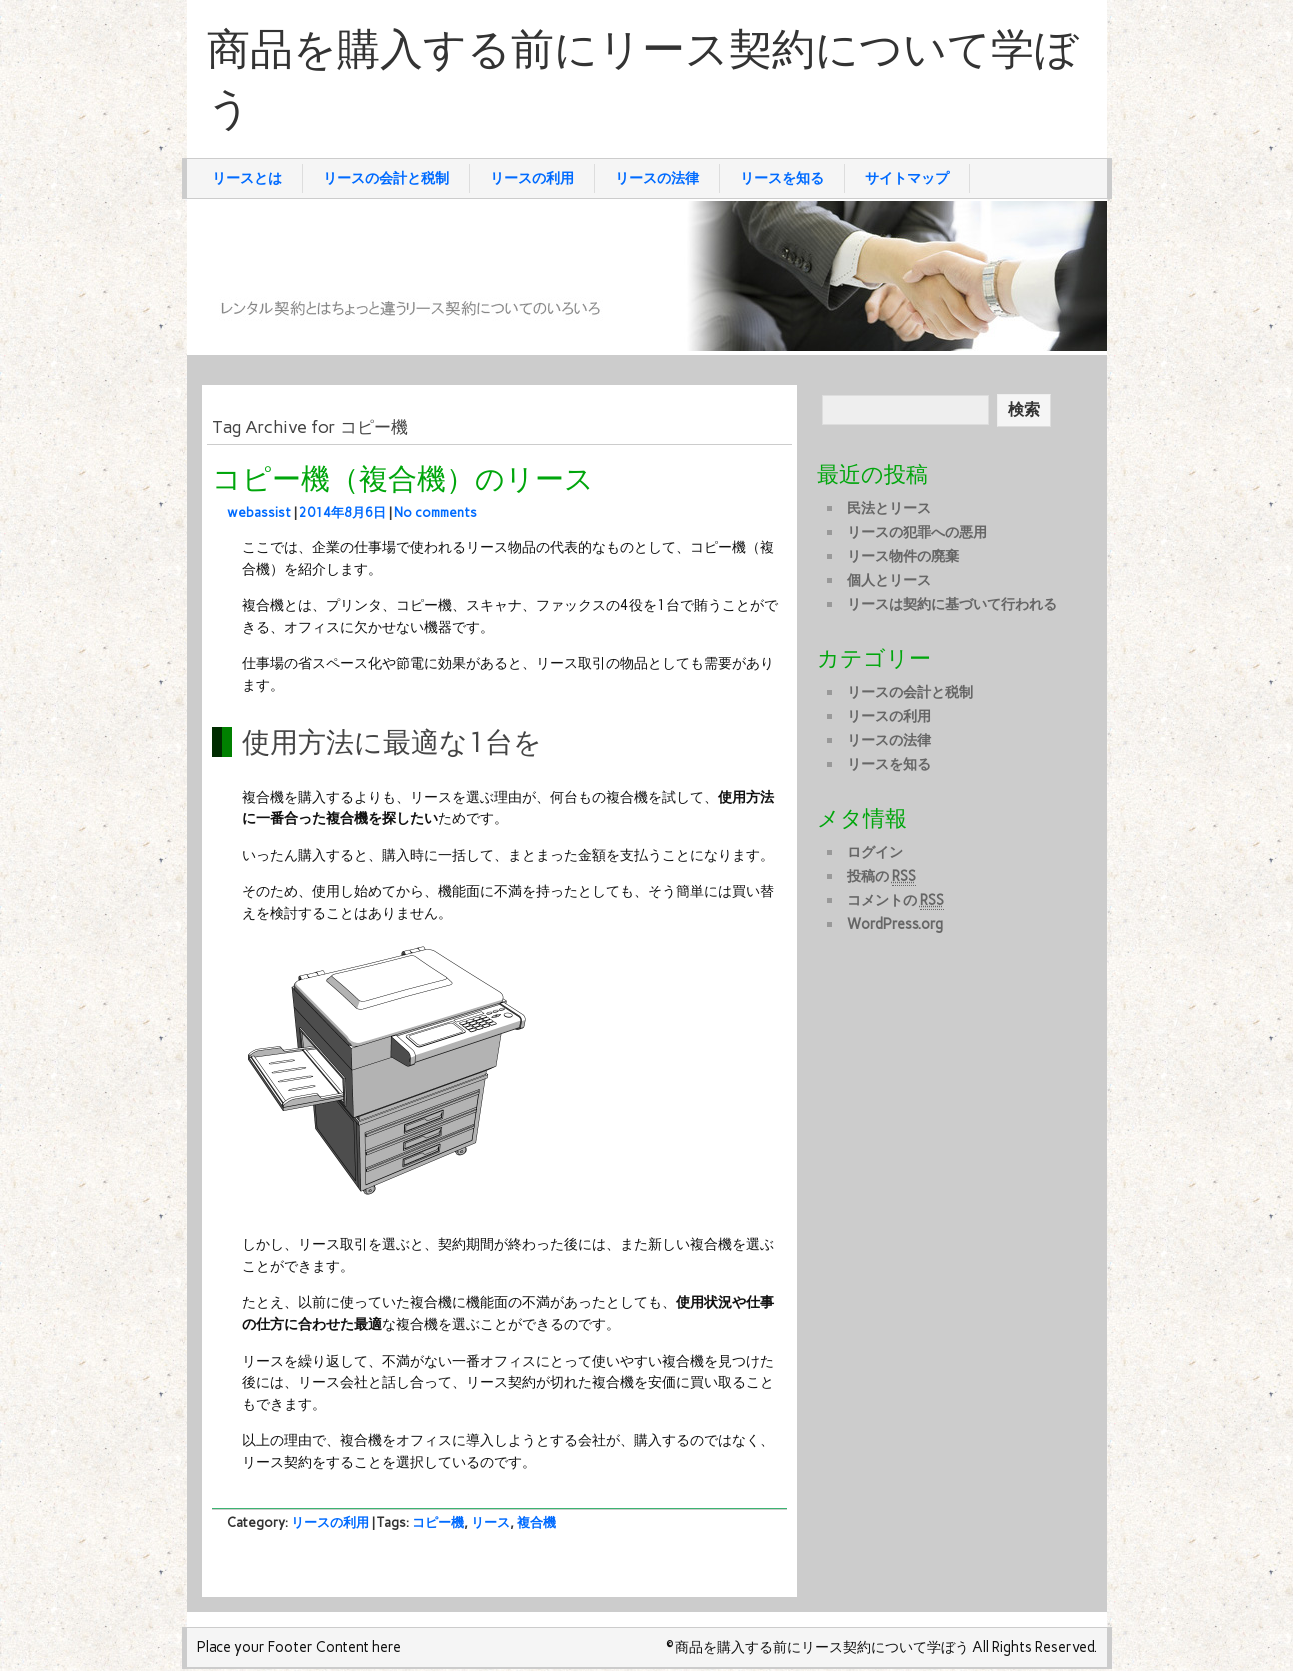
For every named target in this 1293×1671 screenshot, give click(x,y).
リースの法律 (657, 178)
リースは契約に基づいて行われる (952, 604)
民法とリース (889, 508)
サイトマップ (907, 178)
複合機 (536, 1522)
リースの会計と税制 (386, 178)
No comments (435, 512)
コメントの (895, 900)
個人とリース (889, 580)
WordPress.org (895, 924)
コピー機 (438, 1522)
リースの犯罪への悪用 (917, 532)
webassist (259, 512)
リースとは (247, 178)
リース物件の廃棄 (903, 556)
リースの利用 (532, 178)
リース (490, 1522)
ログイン (875, 852)
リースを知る (782, 178)
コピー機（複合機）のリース (403, 480)
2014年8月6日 (342, 512)
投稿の (881, 876)
